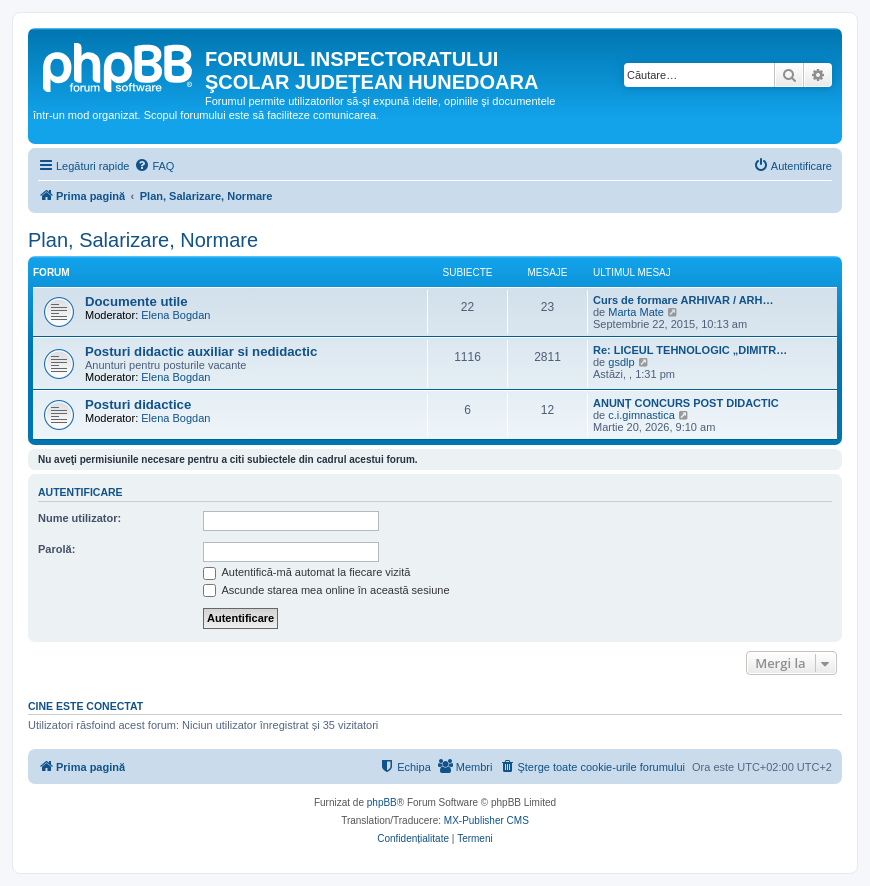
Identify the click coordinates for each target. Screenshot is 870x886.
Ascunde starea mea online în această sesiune (326, 590)
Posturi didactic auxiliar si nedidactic (201, 351)
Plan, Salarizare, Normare (143, 240)
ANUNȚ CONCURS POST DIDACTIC (686, 403)
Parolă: (56, 549)
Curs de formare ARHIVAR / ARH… (683, 300)
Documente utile (136, 301)
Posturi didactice (138, 404)
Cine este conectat (85, 706)
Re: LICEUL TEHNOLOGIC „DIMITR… (690, 350)
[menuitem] (154, 166)
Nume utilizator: (79, 518)
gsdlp (621, 362)
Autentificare (80, 492)
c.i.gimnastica (641, 415)
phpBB (382, 802)
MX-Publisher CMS (486, 820)
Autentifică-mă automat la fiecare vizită (306, 572)
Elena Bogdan (175, 315)
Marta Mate (636, 312)
